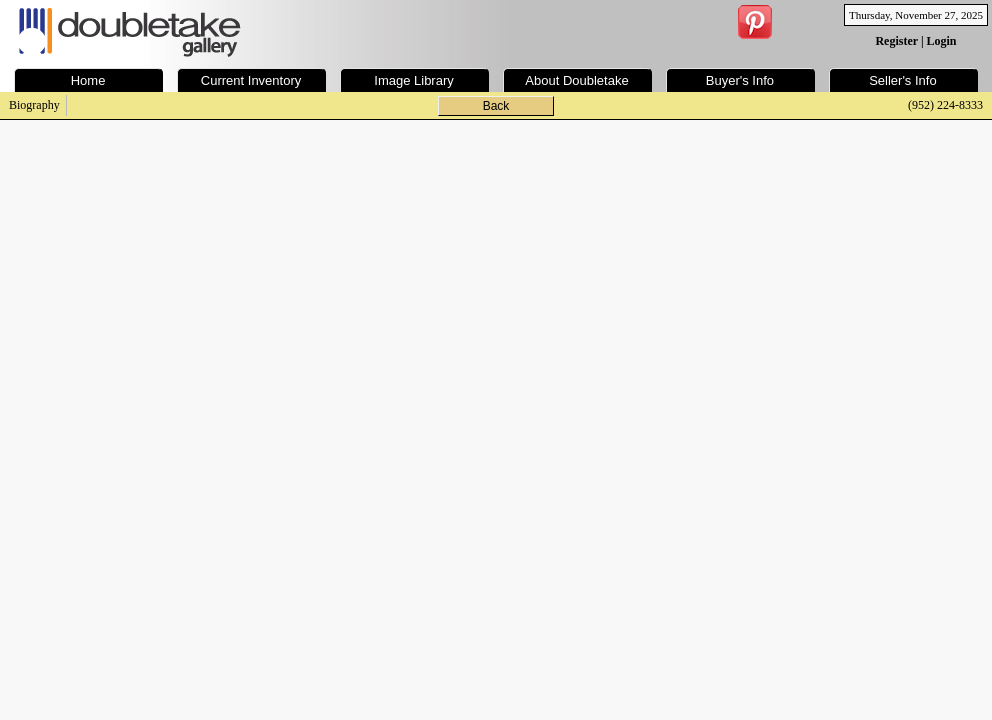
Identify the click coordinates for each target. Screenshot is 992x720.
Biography (34, 105)
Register (896, 41)
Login (942, 41)
